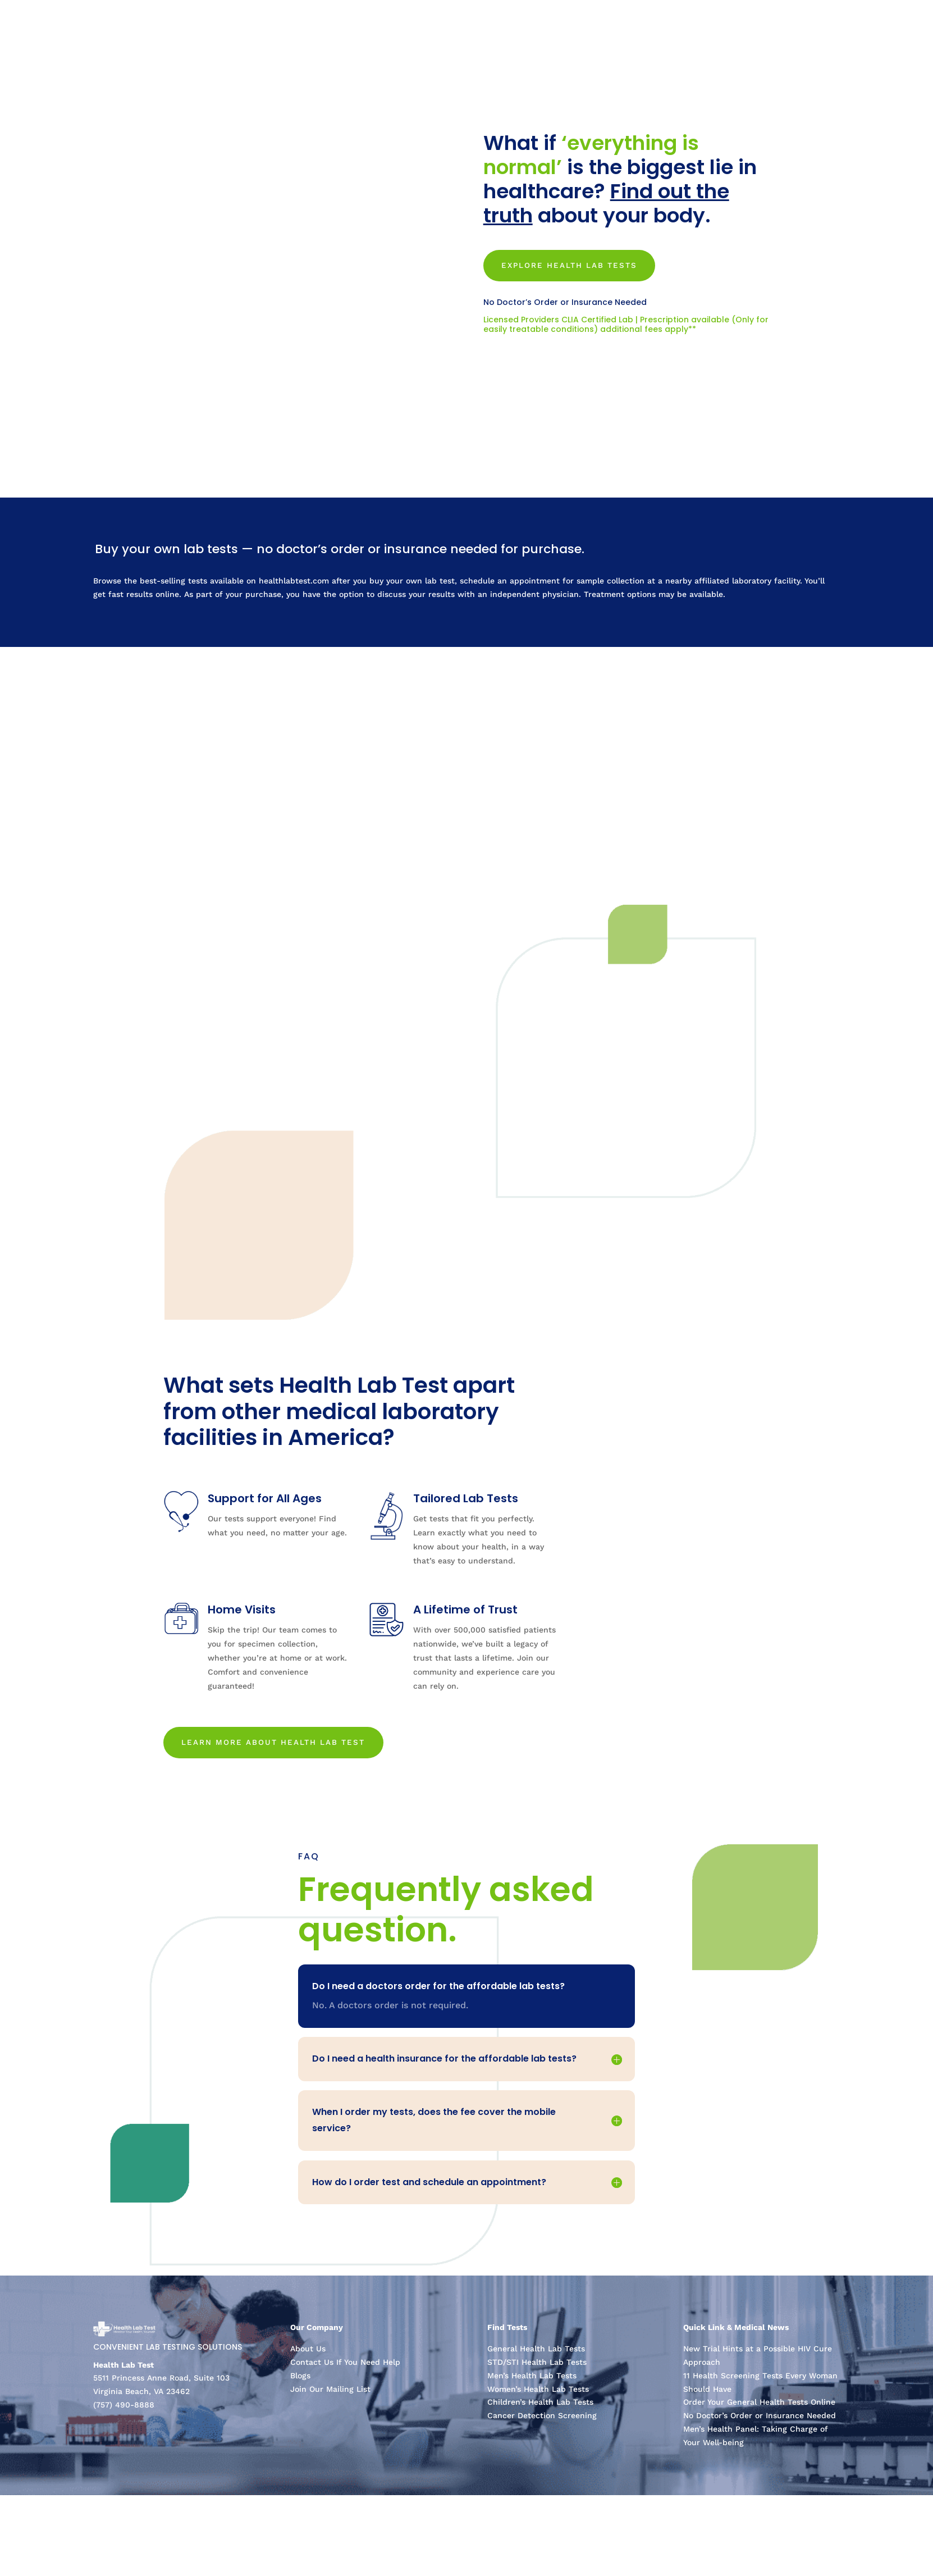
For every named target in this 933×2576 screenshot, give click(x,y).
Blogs (300, 2380)
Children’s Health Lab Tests (540, 2406)
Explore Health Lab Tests (576, 266)
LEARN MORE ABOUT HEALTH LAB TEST (280, 1745)
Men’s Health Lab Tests (532, 2380)
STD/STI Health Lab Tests (537, 2366)
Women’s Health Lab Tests (538, 2393)
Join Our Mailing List (330, 2393)
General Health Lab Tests (536, 2353)
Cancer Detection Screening (542, 2420)
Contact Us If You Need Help (345, 2366)
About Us (308, 2353)
